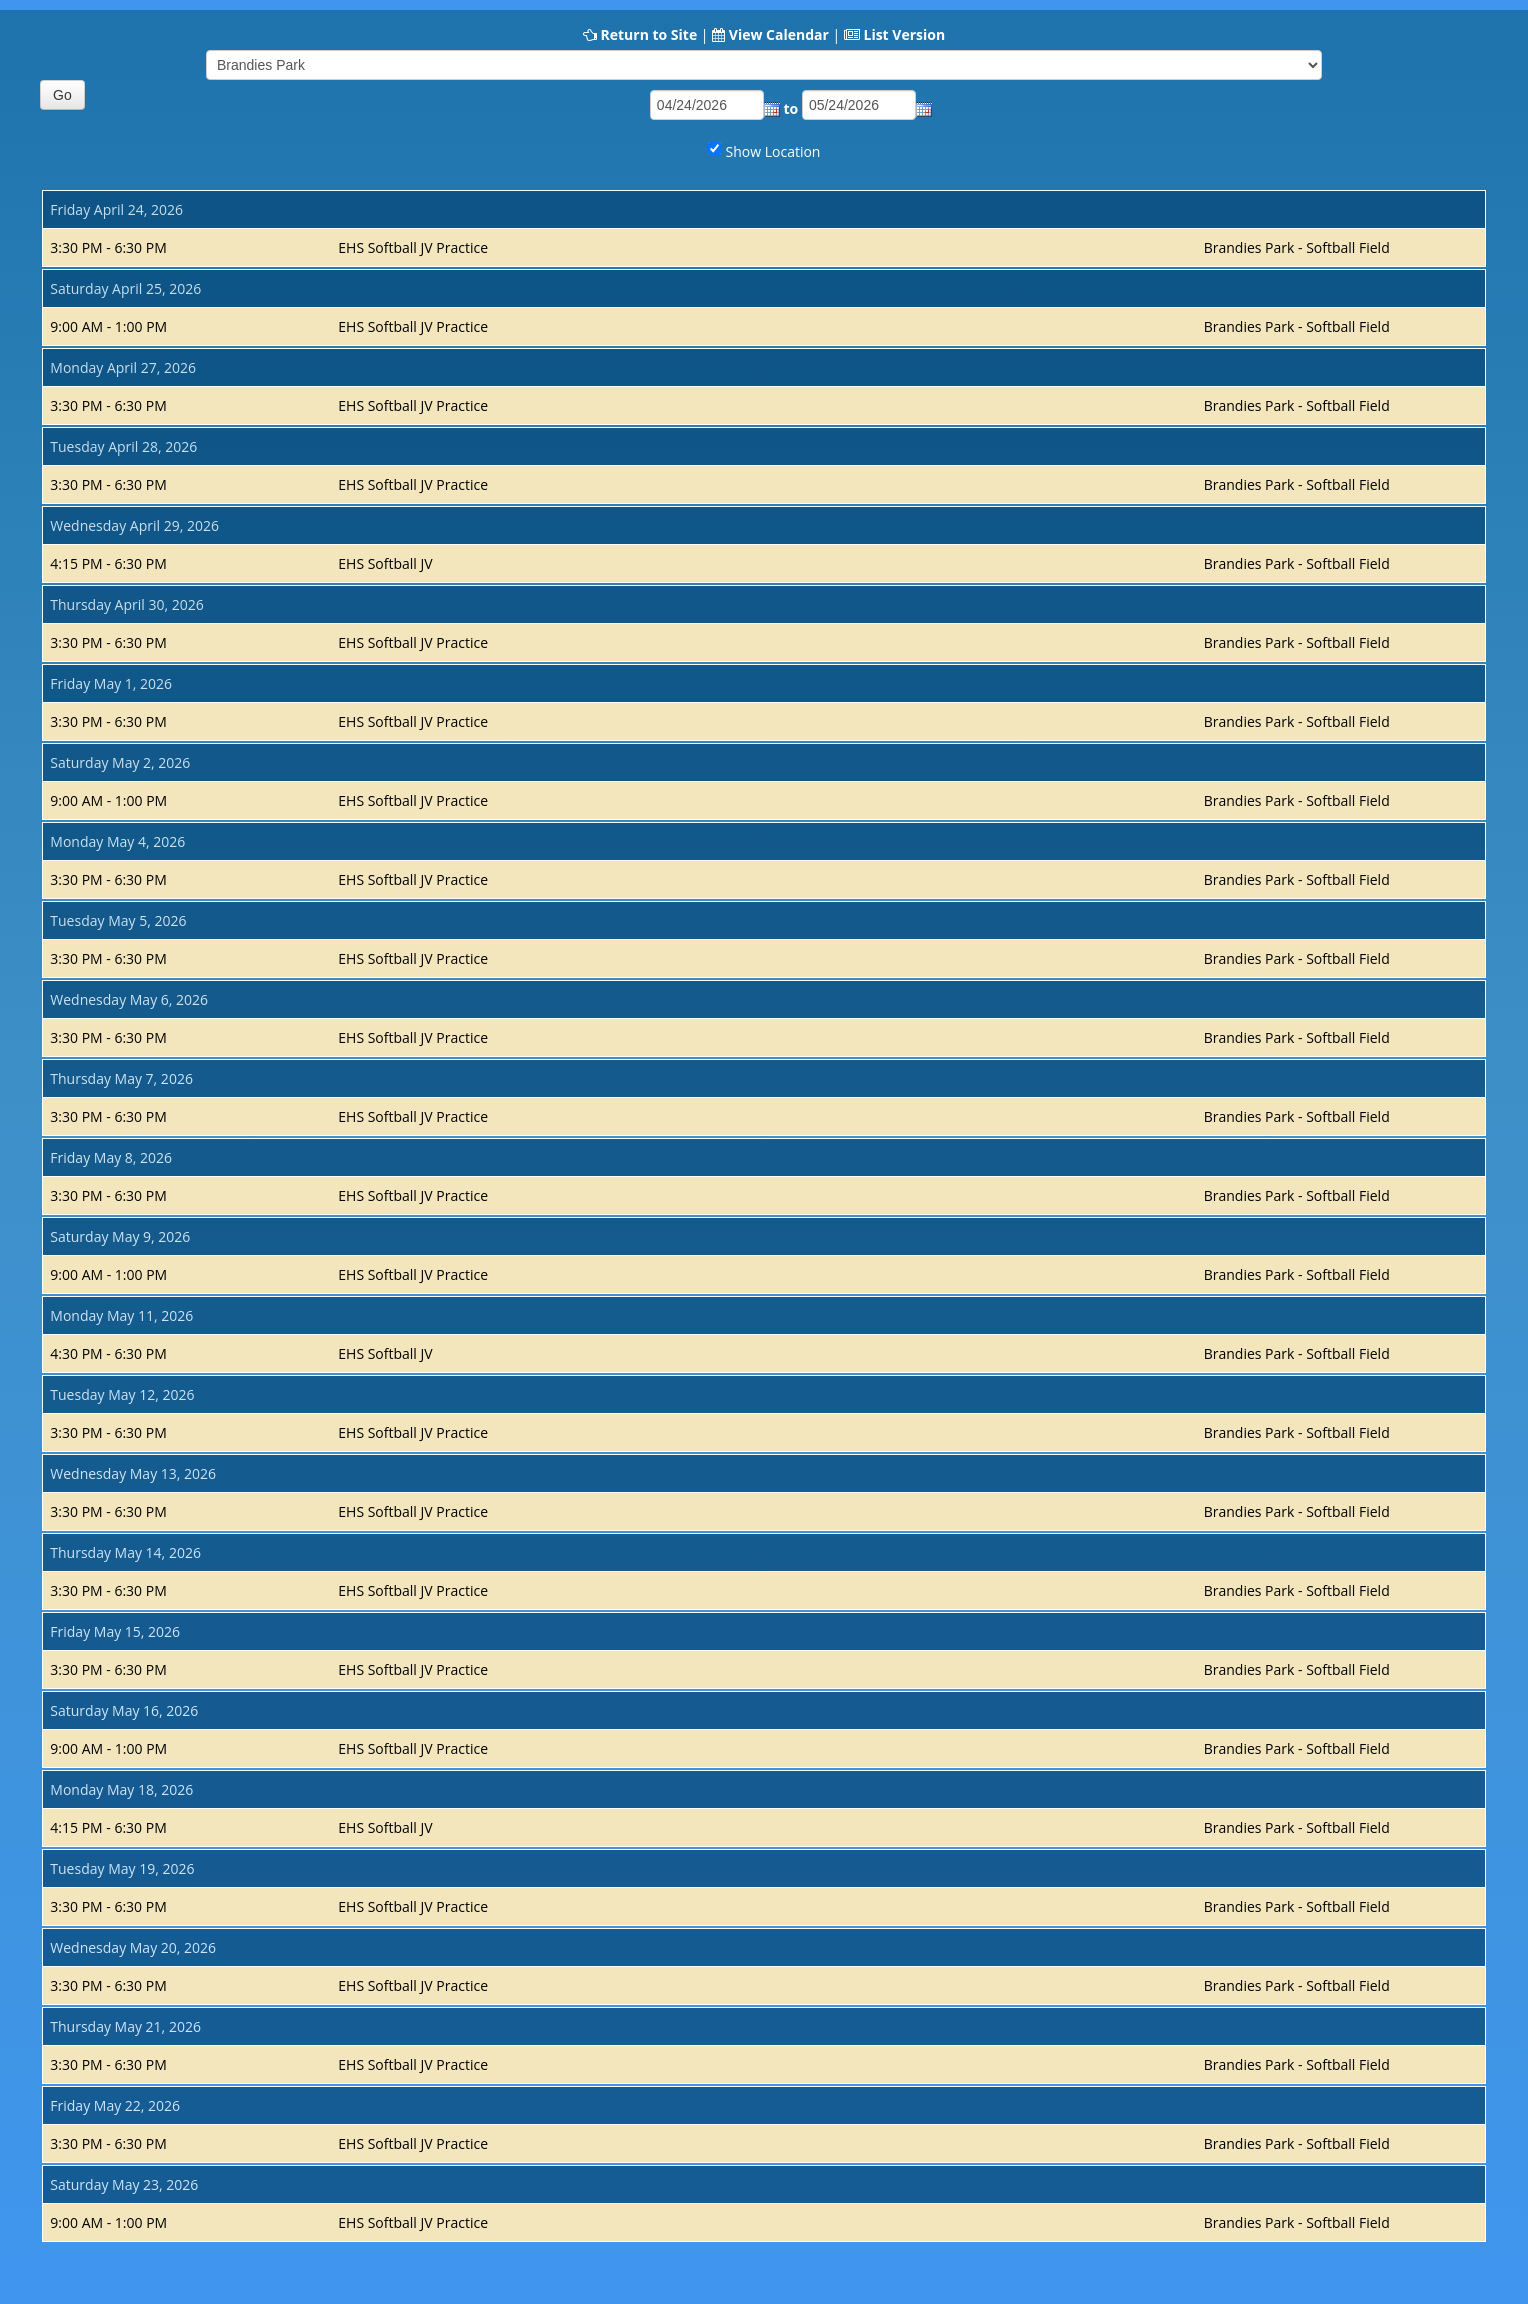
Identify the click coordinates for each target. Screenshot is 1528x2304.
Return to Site (648, 34)
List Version (904, 34)
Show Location (773, 151)
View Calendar (779, 34)
